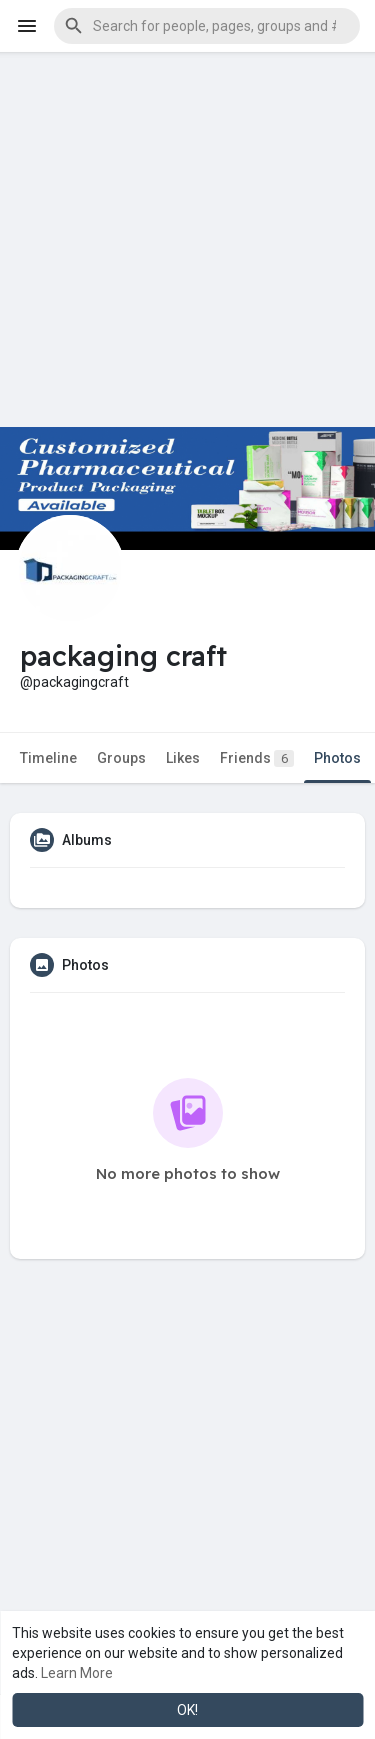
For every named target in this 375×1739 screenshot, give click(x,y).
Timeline (48, 758)
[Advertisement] (187, 239)
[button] (207, 26)
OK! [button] (187, 1710)
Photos (337, 758)
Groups (121, 758)
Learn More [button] (77, 1673)
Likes (183, 758)
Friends (257, 758)
